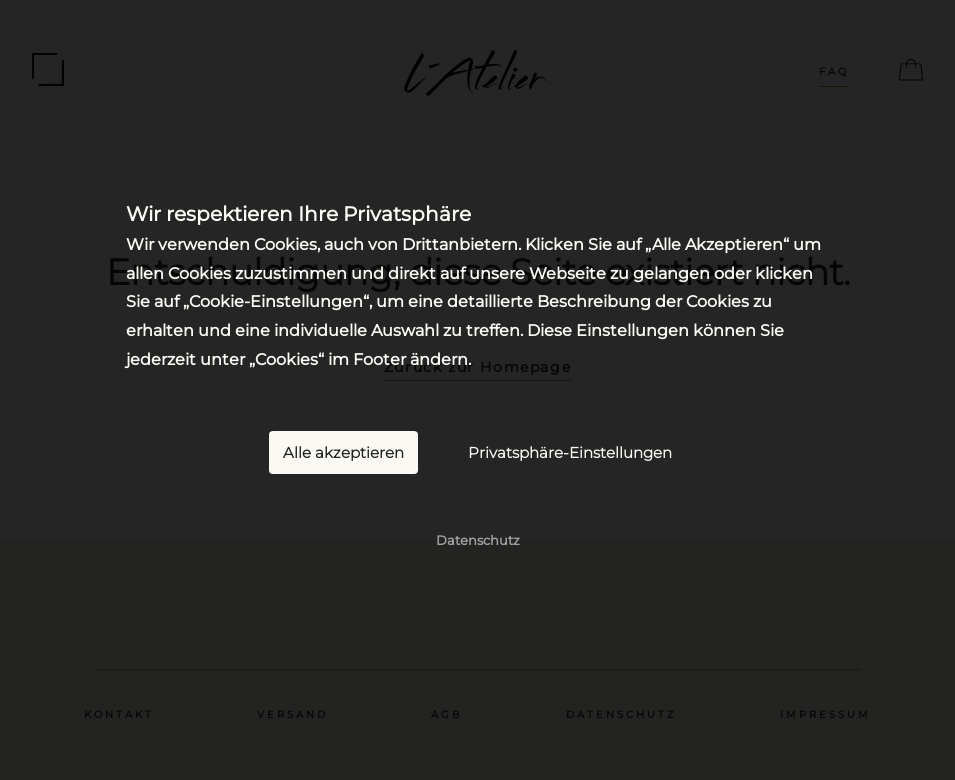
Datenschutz (478, 539)
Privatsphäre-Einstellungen (570, 451)
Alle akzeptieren (343, 451)
